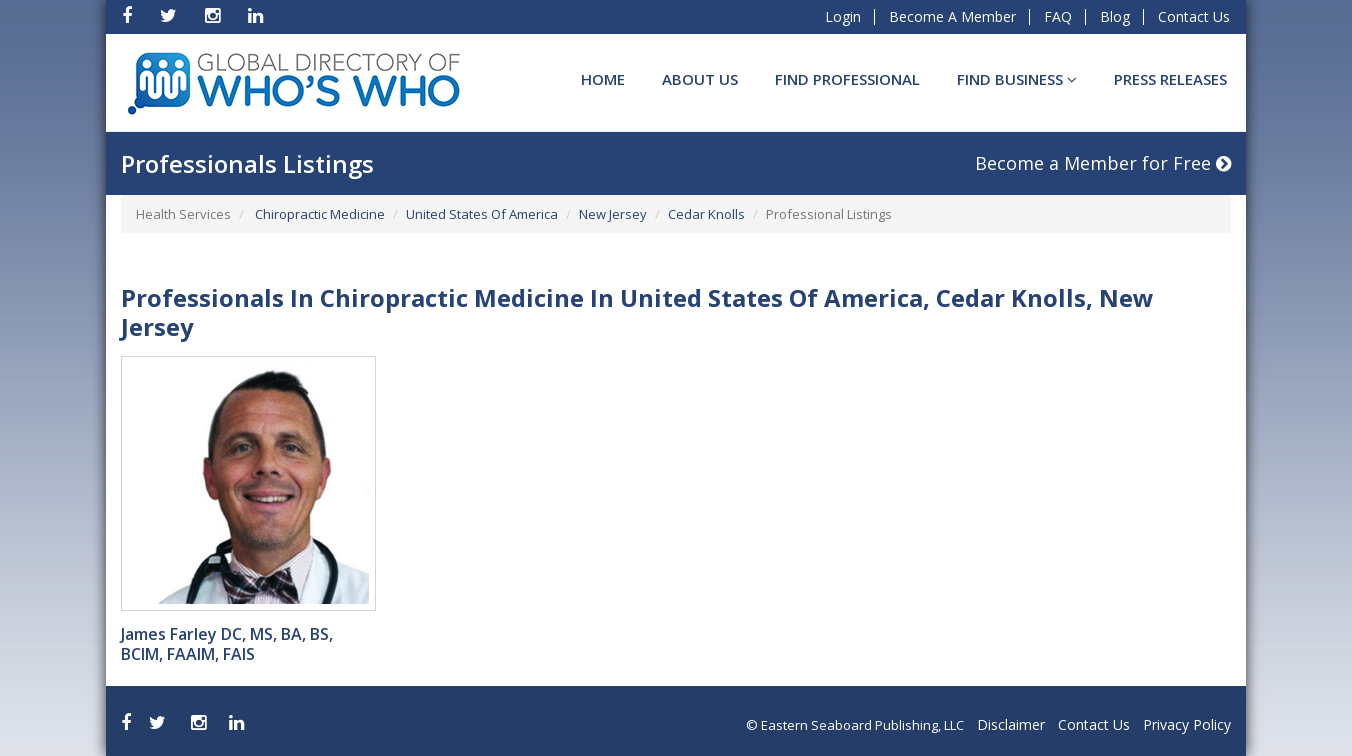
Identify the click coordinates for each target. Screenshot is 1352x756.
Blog (1115, 16)
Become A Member (952, 16)
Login (843, 16)
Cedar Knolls (706, 214)
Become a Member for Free (1103, 163)
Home (603, 79)
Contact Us (1194, 16)
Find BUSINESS (1017, 79)
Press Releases (1170, 79)
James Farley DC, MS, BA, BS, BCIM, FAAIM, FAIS (227, 644)
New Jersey (613, 214)
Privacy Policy (1187, 724)
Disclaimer (1011, 724)
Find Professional (847, 79)
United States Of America (482, 214)
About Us (700, 79)
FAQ (1058, 16)
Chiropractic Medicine (318, 214)
